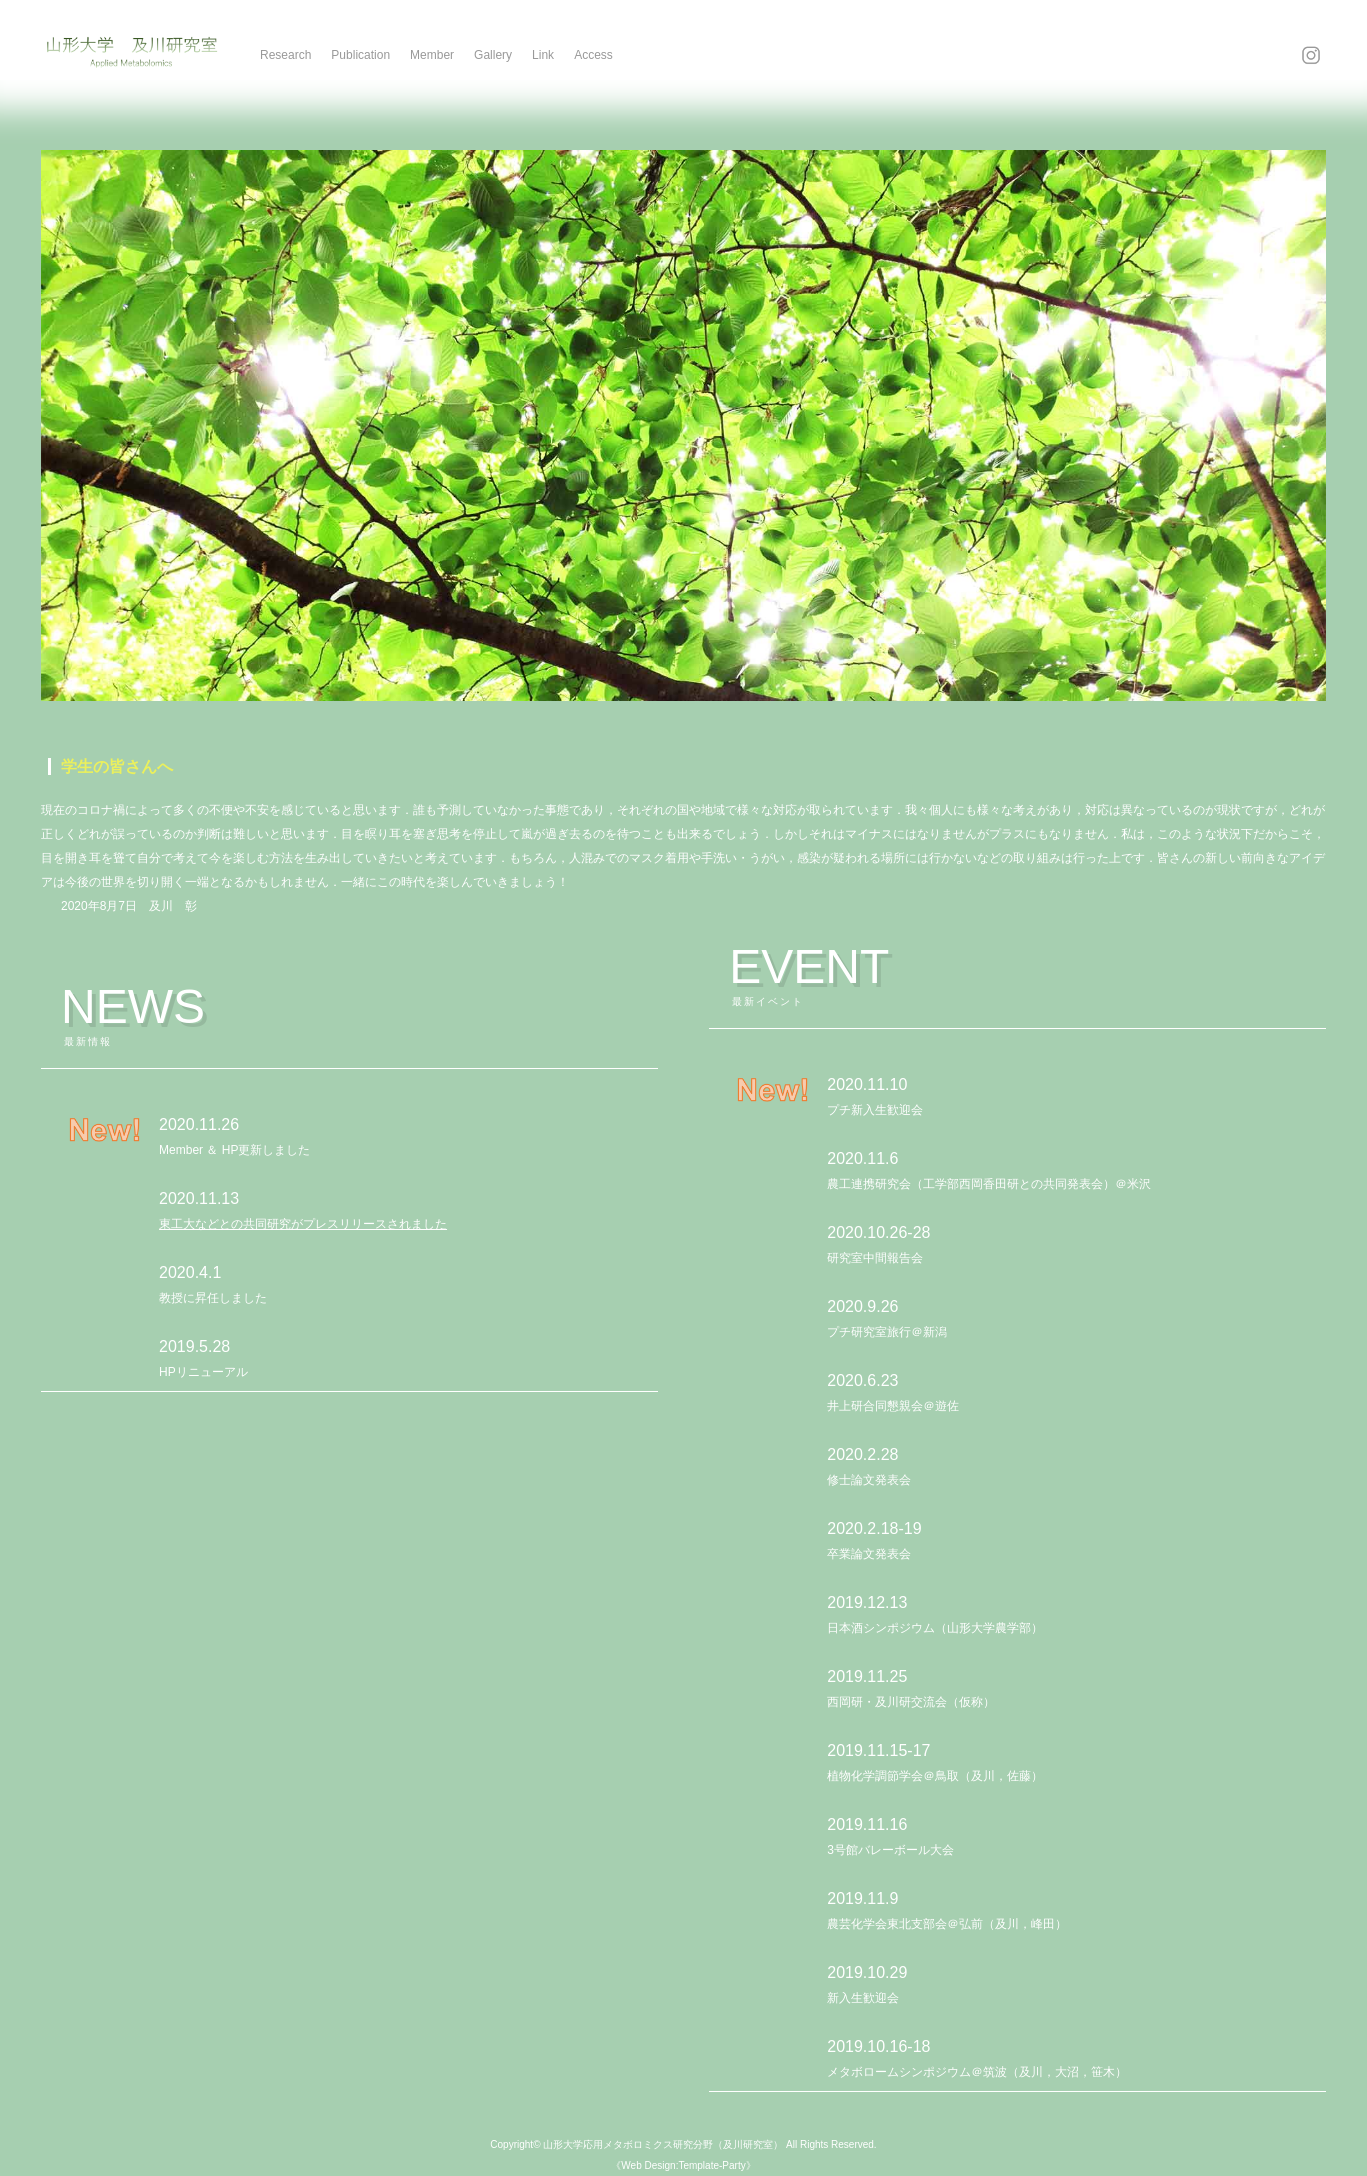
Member (432, 55)
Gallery (493, 55)
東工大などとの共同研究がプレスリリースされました (303, 1224)
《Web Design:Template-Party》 (683, 2165)
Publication (360, 55)
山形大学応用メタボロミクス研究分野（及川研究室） (663, 2144)
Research (285, 55)
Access (593, 55)
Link (543, 55)
